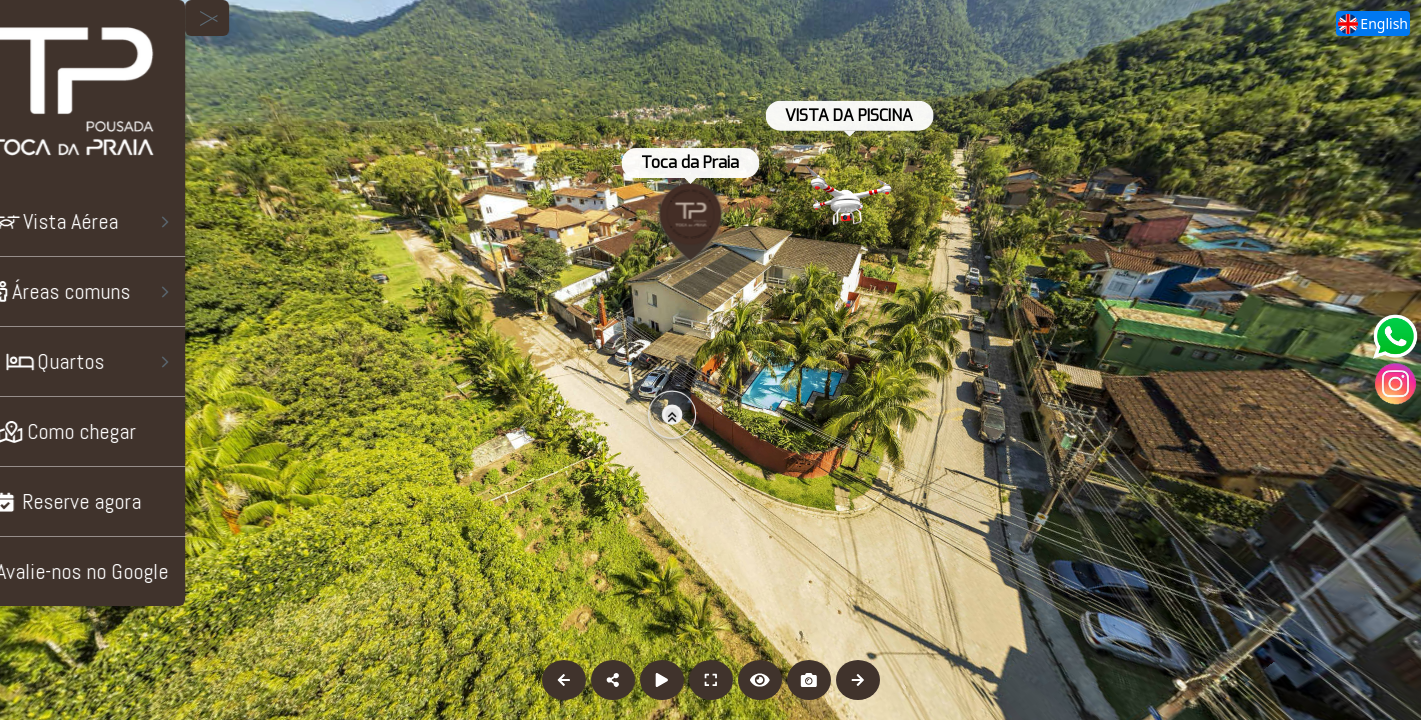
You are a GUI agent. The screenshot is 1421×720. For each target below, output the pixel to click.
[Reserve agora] (120, 501)
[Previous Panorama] (564, 680)
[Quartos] (120, 361)
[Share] (613, 680)
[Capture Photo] (809, 680)
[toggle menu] (263, 18)
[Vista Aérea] (120, 221)
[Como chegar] (120, 431)
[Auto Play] (662, 680)
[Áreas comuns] (120, 291)
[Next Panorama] (858, 680)
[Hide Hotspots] (760, 680)
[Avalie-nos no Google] (120, 571)
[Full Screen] (711, 680)
